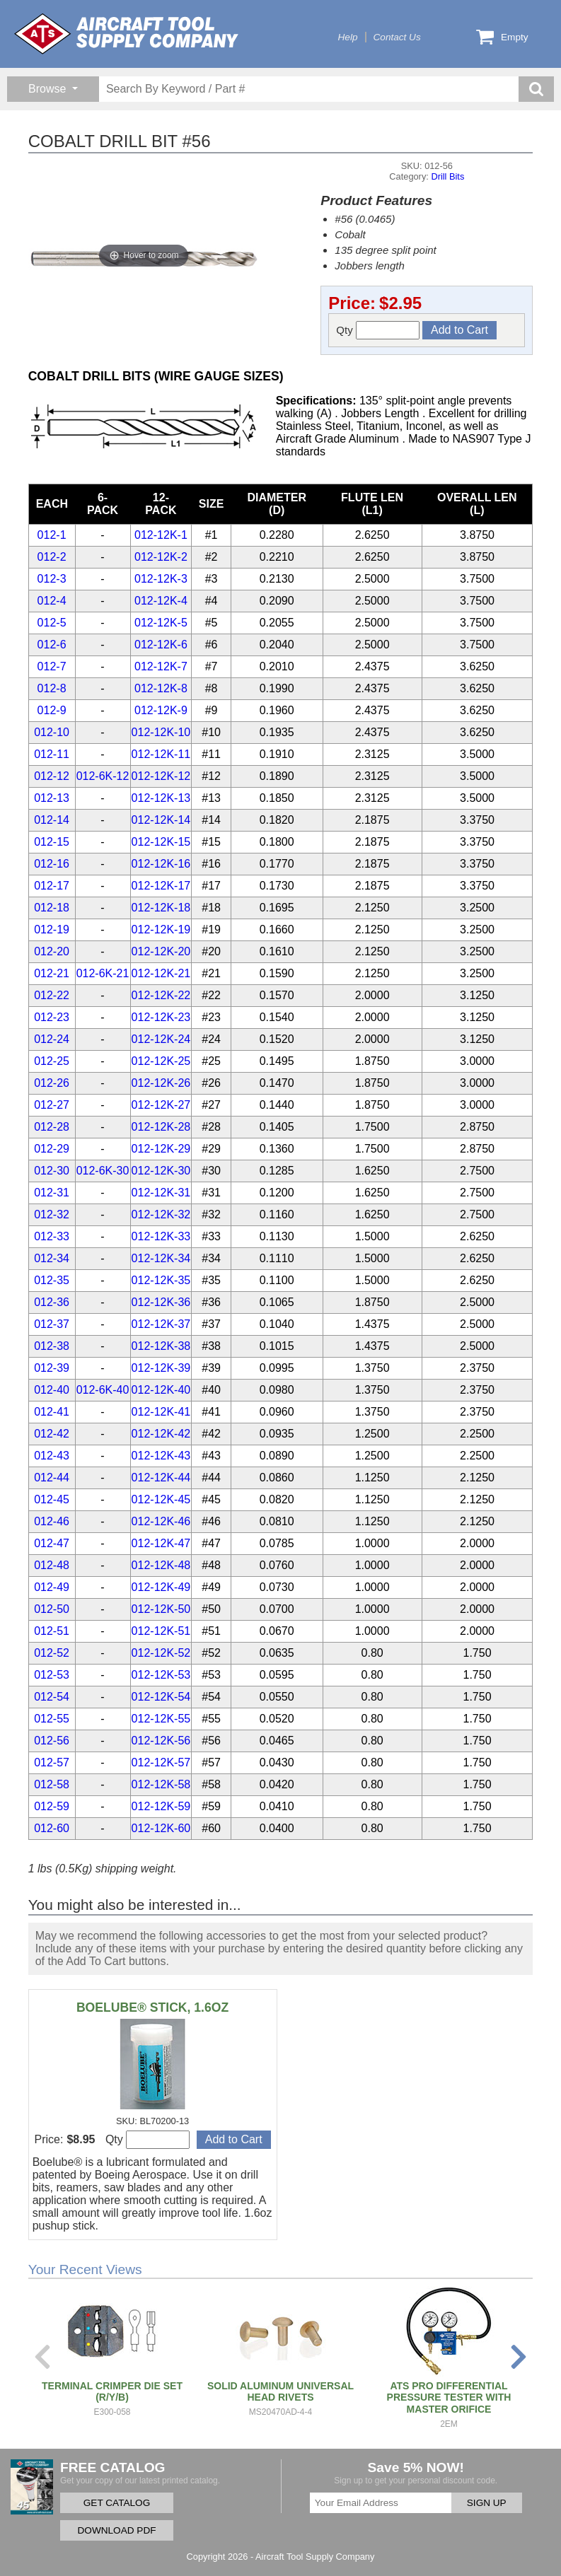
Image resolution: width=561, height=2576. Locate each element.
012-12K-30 (161, 1171)
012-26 (51, 1083)
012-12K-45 (161, 1499)
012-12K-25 (161, 1061)
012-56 (51, 1741)
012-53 (51, 1675)
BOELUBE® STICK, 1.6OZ (152, 2007)
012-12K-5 (160, 623)
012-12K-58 (161, 1784)
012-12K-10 (161, 732)
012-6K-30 (102, 1171)
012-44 (51, 1477)
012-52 (51, 1653)
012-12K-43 (161, 1456)
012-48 (51, 1565)
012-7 (51, 666)
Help (348, 37)
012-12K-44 (161, 1477)
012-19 (51, 929)
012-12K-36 (161, 1302)
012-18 (51, 908)
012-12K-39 (161, 1368)
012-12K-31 (161, 1193)
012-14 (51, 820)
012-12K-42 (161, 1434)
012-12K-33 (161, 1236)
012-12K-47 (161, 1543)
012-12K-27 (161, 1105)
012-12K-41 (161, 1412)
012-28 (51, 1127)
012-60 (51, 1828)
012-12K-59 (161, 1806)
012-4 (51, 601)
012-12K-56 (161, 1741)
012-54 (51, 1697)
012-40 (51, 1390)
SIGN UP (487, 2503)
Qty (378, 330)
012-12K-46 (161, 1521)
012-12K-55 (161, 1719)
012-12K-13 (161, 798)
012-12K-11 (161, 754)
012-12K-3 (160, 579)
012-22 (51, 995)
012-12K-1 (160, 535)
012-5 (51, 623)
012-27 (51, 1105)
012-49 (51, 1587)
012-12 (51, 776)
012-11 (51, 754)
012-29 (51, 1149)
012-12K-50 (161, 1609)
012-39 (51, 1368)
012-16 (51, 864)
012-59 (51, 1806)
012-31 (51, 1193)
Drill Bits (447, 176)
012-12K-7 (160, 666)
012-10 (51, 732)
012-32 (51, 1214)
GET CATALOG (116, 2503)
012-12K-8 (160, 688)
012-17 (51, 886)
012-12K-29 (161, 1149)
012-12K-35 (161, 1280)
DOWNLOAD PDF (116, 2530)
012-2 (51, 557)
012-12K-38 (161, 1346)
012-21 (51, 973)
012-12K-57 (161, 1762)
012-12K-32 (161, 1214)
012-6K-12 (102, 776)
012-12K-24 (161, 1039)
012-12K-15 (161, 842)
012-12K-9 (160, 710)
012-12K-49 (161, 1587)
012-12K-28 (161, 1127)
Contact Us (397, 37)
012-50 (51, 1609)
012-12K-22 (161, 995)
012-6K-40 (102, 1390)
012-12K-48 (161, 1565)
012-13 (51, 798)
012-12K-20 (161, 951)
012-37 (51, 1324)
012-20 (51, 951)
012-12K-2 (160, 557)
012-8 (51, 688)
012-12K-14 (161, 820)
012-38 (51, 1346)
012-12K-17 (161, 886)
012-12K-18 (161, 908)
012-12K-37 (161, 1324)
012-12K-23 (161, 1017)
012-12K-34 (161, 1258)
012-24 (51, 1039)
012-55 (51, 1719)
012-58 (51, 1784)
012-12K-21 (161, 973)
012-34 (51, 1258)
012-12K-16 (161, 864)
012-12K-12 (161, 776)
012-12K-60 (161, 1828)
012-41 (51, 1412)
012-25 (51, 1061)
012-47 (51, 1543)
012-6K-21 (102, 973)
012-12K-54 (161, 1697)
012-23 (51, 1017)
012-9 (51, 710)
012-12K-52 (161, 1653)
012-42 (51, 1434)
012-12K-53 (161, 1675)
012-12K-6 (160, 645)
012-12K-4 (160, 601)
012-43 (51, 1456)
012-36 (51, 1302)
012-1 (51, 535)
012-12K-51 (161, 1631)
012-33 (51, 1236)
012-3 (51, 579)
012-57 (51, 1762)
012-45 (51, 1499)
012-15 (51, 842)
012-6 (51, 645)
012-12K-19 (161, 929)
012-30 (51, 1171)
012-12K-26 (161, 1083)
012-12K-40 (161, 1390)
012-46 (51, 1521)
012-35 (51, 1280)
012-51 (51, 1631)
